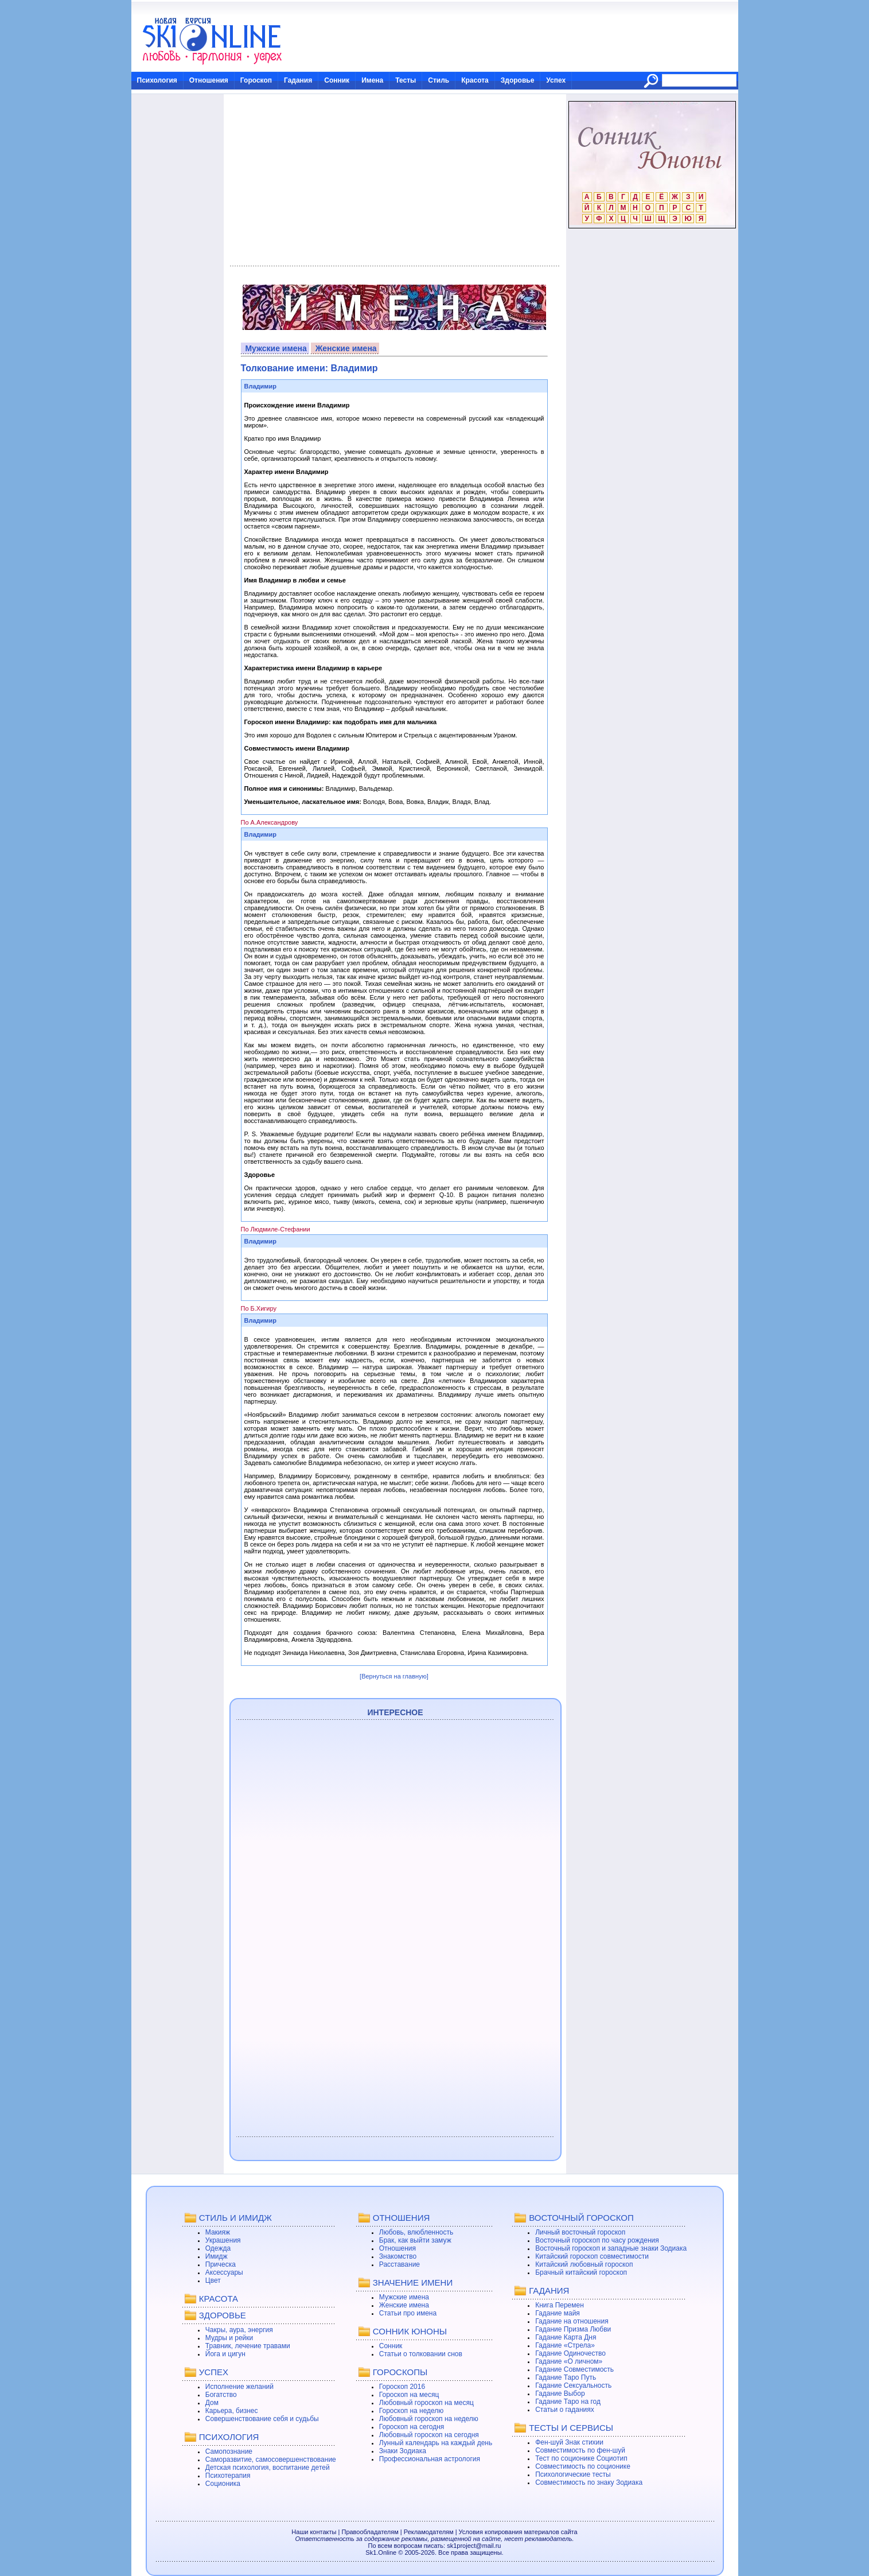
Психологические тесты (573, 2474)
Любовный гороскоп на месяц (426, 2403)
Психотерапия (228, 2476)
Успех (556, 80)
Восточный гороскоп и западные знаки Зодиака (611, 2248)
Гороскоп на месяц (409, 2395)
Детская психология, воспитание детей (267, 2468)
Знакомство (397, 2256)
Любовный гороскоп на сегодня (429, 2435)
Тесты (405, 80)
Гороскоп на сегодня (412, 2427)
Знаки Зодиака (402, 2451)
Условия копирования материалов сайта (518, 2531)
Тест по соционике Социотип (581, 2458)
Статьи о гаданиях (564, 2410)
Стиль (438, 80)
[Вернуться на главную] (394, 1676)
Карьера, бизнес (231, 2411)
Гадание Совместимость (574, 2369)
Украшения (223, 2240)
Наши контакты (313, 2531)
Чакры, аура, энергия (239, 2330)
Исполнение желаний (239, 2387)
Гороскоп (256, 80)
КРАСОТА (218, 2298)
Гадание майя (557, 2313)
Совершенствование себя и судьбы (262, 2419)
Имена (372, 80)
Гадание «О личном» (568, 2361)
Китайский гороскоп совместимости (592, 2256)
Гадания (298, 80)
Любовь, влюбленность (416, 2232)
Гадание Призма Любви (573, 2329)
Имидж (216, 2256)
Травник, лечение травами (247, 2346)
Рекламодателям (429, 2531)
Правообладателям (369, 2531)
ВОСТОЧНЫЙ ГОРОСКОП (581, 2218)
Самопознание (228, 2451)
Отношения (208, 80)
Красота (475, 80)
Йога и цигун (225, 2354)
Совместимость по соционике (582, 2466)
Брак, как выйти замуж (415, 2240)
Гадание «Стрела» (565, 2345)
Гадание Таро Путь (565, 2377)
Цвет (213, 2280)
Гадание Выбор (559, 2393)
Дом (212, 2403)
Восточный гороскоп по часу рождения (597, 2240)
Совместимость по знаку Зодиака (588, 2482)
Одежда (218, 2248)
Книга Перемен (559, 2305)
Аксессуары (224, 2272)
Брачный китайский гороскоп (581, 2272)
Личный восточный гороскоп (580, 2232)
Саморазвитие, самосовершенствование (270, 2459)
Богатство (221, 2395)
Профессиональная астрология (429, 2459)
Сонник (336, 80)
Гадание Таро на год (568, 2402)
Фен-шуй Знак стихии (569, 2442)
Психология (157, 80)
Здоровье (518, 80)
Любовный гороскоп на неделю (428, 2419)
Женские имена (346, 348)
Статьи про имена (408, 2313)
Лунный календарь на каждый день (435, 2443)
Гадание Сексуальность (573, 2385)
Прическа (220, 2264)
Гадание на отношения (571, 2321)
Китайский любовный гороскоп (584, 2264)
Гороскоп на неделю (411, 2411)
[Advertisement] (394, 180)
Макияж (217, 2232)
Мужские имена (275, 348)
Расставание (399, 2264)
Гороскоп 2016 (402, 2387)
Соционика (222, 2484)
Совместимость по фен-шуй (580, 2450)
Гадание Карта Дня (565, 2337)
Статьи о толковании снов (420, 2354)
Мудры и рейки (229, 2338)
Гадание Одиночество (570, 2353)
